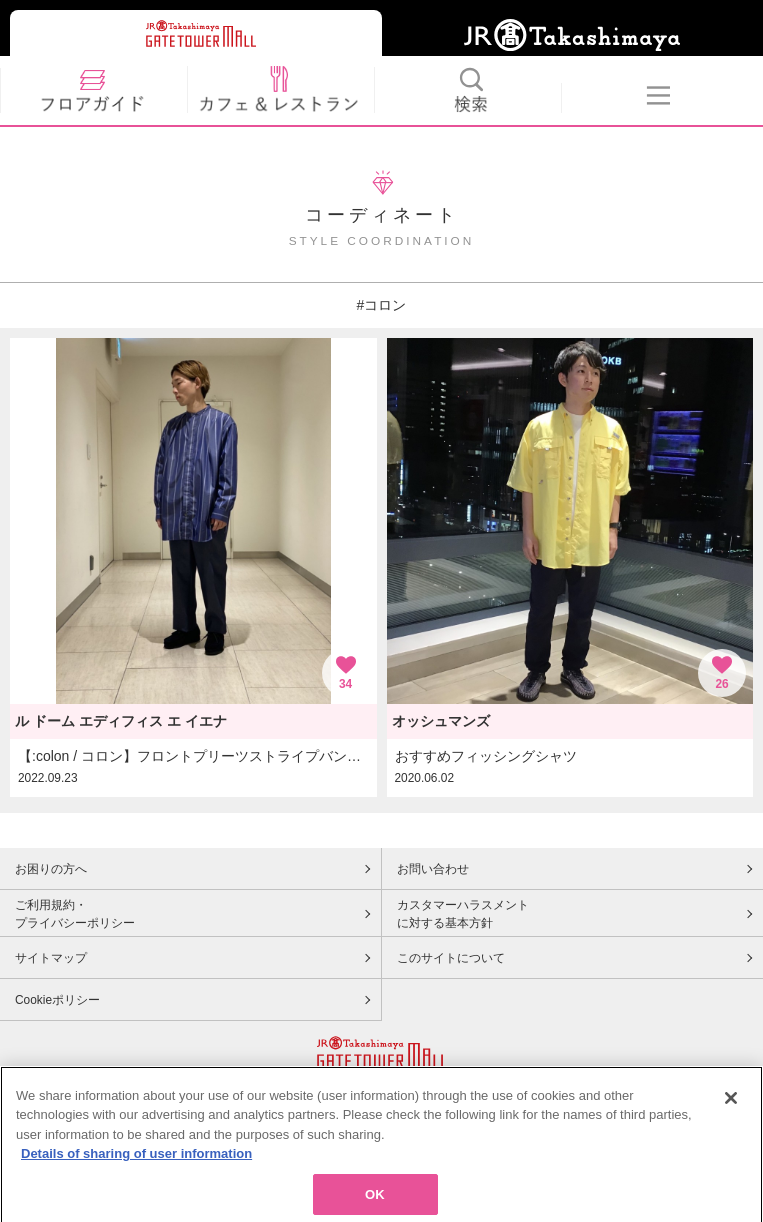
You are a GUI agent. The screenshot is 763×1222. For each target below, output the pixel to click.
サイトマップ (51, 958)
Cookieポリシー (57, 1000)
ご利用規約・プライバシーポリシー (75, 914)
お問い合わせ (433, 869)
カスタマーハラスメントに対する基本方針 (463, 914)
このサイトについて (451, 958)
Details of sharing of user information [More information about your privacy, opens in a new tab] (136, 1169)
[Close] (731, 1113)
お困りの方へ (51, 869)
